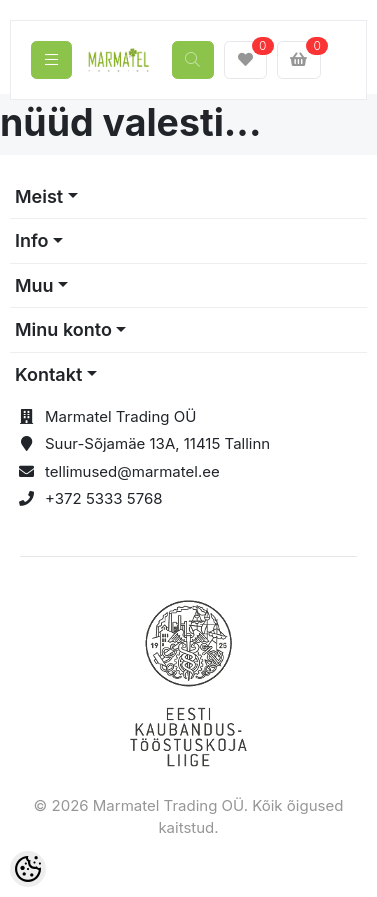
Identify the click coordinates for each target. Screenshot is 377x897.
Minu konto (63, 329)
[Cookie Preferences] (28, 869)
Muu (34, 285)
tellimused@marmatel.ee (132, 471)
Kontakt (48, 374)
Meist (39, 196)
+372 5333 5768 (104, 498)
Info (32, 240)
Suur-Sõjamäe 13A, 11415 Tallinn (157, 443)
